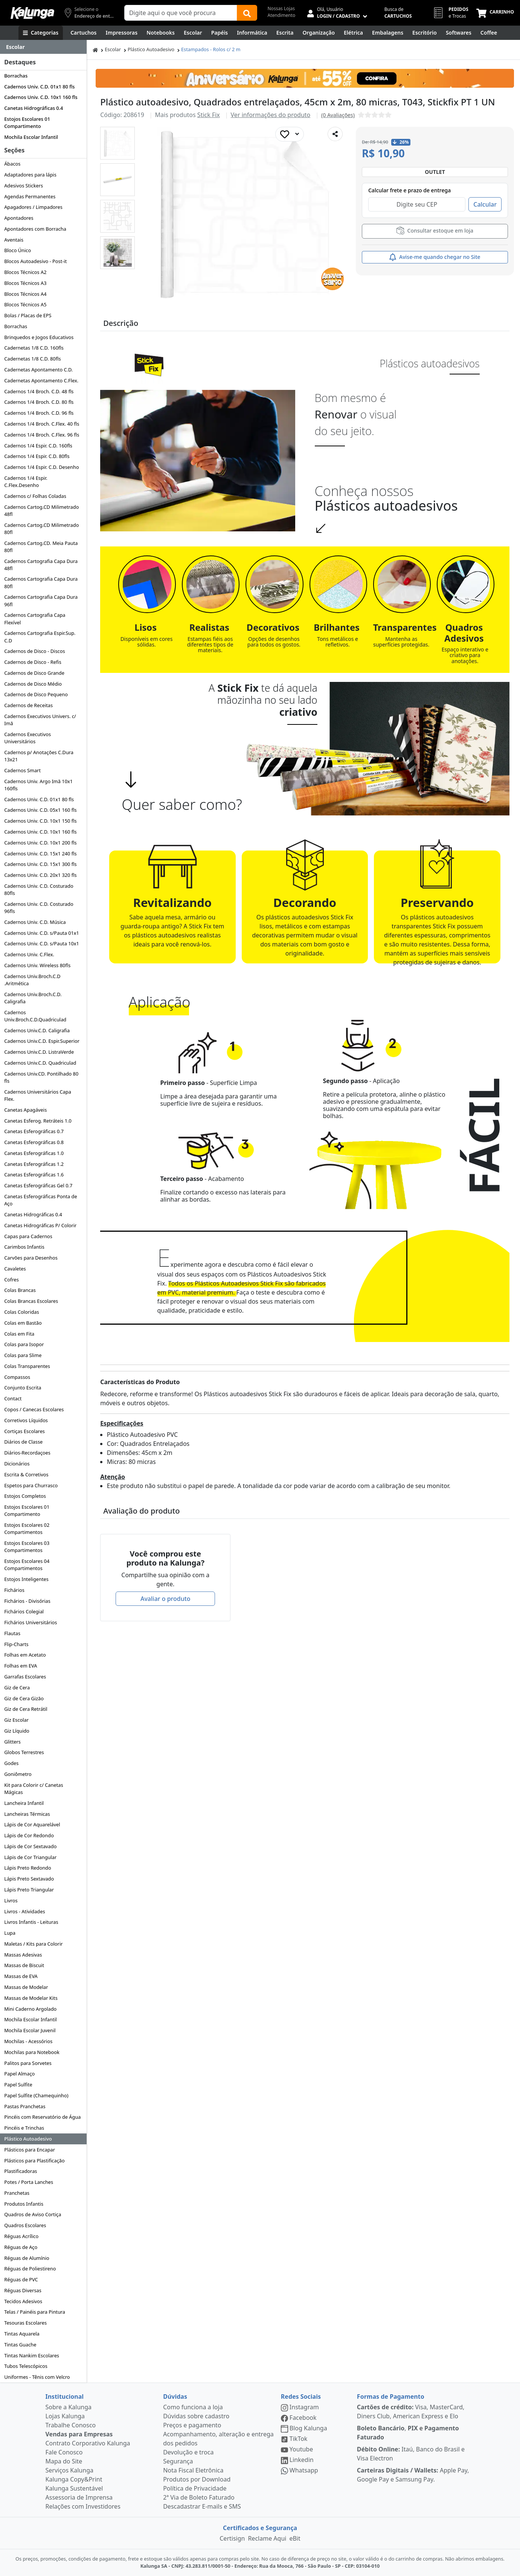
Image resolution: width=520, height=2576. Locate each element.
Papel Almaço (19, 2073)
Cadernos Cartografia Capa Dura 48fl (41, 565)
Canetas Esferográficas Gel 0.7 (38, 1185)
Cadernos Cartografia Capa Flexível (34, 618)
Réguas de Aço (20, 2247)
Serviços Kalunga (69, 2470)
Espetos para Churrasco (31, 1485)
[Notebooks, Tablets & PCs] (160, 33)
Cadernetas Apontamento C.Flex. (41, 380)
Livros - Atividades (24, 1911)
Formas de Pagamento (390, 2396)
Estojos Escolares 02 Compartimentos (26, 1528)
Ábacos (12, 163)
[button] (117, 143)
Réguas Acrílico (21, 2236)
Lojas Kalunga (65, 2416)
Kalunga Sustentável (74, 2488)
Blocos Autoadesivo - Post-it (35, 261)
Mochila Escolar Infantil (31, 137)
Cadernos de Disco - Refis (32, 662)
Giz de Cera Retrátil (25, 1709)
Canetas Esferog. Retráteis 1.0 (38, 1120)
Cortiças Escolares (24, 1431)
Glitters (12, 1741)
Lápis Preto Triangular (29, 1889)
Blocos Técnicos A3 (25, 283)
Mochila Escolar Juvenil (29, 2030)
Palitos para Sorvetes (28, 2063)
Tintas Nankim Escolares (31, 2355)
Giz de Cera (17, 1687)
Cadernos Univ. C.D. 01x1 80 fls (39, 86)
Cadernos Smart (22, 770)
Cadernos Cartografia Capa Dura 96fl (41, 600)
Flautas (12, 1633)
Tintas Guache (20, 2344)
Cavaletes (15, 1268)
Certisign (232, 2538)
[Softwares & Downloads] (458, 33)
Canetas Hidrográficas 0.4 (33, 108)
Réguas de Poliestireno (30, 2268)
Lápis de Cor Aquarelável (32, 1824)
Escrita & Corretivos (26, 1474)
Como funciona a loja (193, 2407)
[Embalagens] (388, 33)
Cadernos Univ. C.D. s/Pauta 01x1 (41, 933)
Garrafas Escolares (25, 1676)
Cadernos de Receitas (28, 705)
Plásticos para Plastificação (34, 2160)
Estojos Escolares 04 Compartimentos (26, 1565)
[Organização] (318, 33)
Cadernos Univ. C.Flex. (29, 954)
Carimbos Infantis (24, 1246)
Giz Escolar (16, 1719)
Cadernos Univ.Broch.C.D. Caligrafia (32, 998)
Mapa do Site (64, 2461)
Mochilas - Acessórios (28, 2041)
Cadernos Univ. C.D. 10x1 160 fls (41, 97)
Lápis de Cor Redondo (29, 1835)
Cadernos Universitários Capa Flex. (37, 1095)
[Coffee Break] (489, 33)
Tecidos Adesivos (23, 2301)
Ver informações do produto (271, 115)
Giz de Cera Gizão (24, 1698)
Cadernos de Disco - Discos (34, 651)
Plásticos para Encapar (29, 2149)
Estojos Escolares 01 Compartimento (27, 122)
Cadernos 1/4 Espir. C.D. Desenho (41, 467)
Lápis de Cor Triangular (30, 1857)
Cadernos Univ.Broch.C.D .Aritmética (32, 980)
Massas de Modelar (26, 1987)
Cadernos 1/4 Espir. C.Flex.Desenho (25, 481)
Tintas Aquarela (21, 2333)
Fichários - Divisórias (27, 1601)
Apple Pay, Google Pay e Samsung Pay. (413, 2474)
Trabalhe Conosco (71, 2425)
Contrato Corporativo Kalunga (88, 2443)
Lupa (9, 1932)
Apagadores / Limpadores (33, 207)
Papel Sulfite (18, 2084)
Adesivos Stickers (23, 185)
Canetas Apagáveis (25, 1109)
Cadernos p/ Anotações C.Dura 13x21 (38, 756)
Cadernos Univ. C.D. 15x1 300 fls (40, 864)
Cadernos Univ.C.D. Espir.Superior (41, 1041)
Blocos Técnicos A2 (25, 272)
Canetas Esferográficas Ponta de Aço (40, 1200)
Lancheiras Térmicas (27, 1814)
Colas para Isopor (24, 1344)
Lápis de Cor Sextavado (30, 1846)
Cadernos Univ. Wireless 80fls (37, 965)
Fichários (14, 1590)
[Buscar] (247, 13)
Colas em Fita (19, 1333)
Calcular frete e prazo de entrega (409, 190)
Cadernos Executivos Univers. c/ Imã (40, 720)
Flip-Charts (16, 1644)
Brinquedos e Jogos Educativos (38, 337)
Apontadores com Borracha (35, 228)
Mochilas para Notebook (31, 2052)
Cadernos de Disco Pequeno (36, 694)
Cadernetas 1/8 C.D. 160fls (34, 347)
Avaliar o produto (165, 1599)
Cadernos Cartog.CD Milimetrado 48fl (41, 510)
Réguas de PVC (21, 2279)
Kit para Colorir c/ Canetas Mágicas (33, 1788)
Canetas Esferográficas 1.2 (34, 1164)
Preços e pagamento (192, 2425)
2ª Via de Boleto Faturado (199, 2497)
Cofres (11, 1279)
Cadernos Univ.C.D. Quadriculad (40, 1062)
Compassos (17, 1377)
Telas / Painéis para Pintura (34, 2311)
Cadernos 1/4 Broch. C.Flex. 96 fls (41, 434)
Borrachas (15, 75)
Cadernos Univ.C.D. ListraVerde (39, 1051)
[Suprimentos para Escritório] (424, 33)
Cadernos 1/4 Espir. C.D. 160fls (38, 445)
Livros (10, 1900)
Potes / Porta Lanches (28, 2182)
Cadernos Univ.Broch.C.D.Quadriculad (35, 1016)
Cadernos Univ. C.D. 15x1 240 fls (40, 853)
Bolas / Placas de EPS (27, 315)
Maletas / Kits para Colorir (33, 1943)
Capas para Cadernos (28, 1236)
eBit (294, 2538)
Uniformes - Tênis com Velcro (37, 2377)
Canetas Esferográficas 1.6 (34, 1174)
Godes (11, 1763)
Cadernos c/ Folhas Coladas (35, 496)
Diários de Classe (23, 1441)
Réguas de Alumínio (26, 2258)
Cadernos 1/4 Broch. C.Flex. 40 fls (41, 423)
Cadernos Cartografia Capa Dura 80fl (41, 582)
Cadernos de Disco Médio (33, 683)
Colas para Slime (22, 1355)
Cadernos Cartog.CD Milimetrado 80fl (41, 529)
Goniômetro (18, 1774)
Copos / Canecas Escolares (34, 1409)
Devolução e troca (188, 2452)
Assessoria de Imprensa (79, 2497)
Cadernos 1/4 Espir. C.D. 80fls (36, 456)
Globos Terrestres (24, 1752)
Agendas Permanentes (29, 196)
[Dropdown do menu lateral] (43, 47)
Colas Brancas (20, 1290)
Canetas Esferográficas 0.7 (34, 1131)
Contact (12, 1398)
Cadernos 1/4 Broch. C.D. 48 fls (38, 391)
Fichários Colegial (24, 1611)
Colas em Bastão (22, 1322)
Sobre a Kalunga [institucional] (69, 2407)
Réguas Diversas (22, 2290)
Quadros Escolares (25, 2225)
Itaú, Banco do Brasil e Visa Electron (411, 2453)
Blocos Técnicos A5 (25, 304)
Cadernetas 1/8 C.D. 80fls (32, 358)
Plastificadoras (20, 2171)
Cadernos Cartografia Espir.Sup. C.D (39, 637)
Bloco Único (17, 250)
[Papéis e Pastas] (220, 33)
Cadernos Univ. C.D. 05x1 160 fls (40, 809)
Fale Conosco (64, 2452)
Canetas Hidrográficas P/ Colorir (40, 1225)
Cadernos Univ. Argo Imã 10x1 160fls (38, 785)
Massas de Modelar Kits (31, 1998)
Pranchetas (16, 2193)
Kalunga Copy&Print (74, 2479)
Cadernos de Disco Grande (34, 672)
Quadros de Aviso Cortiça (32, 2214)
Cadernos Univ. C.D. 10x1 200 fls (40, 842)
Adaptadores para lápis (30, 174)
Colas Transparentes (27, 1366)
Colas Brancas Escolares (31, 1301)
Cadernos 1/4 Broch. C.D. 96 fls (38, 412)
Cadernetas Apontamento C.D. (38, 369)
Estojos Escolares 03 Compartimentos (26, 1547)
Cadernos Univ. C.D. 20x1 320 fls (40, 875)
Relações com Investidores (83, 2506)
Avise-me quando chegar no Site (434, 257)
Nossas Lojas (281, 8)
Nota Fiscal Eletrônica (193, 2470)
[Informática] (252, 33)
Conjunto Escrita (22, 1387)
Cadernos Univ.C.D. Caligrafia (37, 1030)
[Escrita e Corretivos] (285, 33)
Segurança (178, 2461)
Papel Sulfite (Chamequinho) (36, 2095)
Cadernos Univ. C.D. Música (35, 922)
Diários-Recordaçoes (27, 1452)
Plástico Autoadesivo (28, 2138)
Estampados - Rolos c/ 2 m (211, 49)
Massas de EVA (21, 1976)
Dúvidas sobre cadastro (196, 2416)
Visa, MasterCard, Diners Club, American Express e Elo (411, 2411)
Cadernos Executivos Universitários (27, 738)
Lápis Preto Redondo (27, 1867)
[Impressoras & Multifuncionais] (121, 33)
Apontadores (19, 218)
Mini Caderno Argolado (30, 2008)
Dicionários (16, 1463)
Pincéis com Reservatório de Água (42, 2116)
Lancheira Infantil (24, 1803)
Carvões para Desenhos (31, 1257)
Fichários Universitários (30, 1622)
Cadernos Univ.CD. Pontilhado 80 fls (41, 1077)
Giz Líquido (16, 1730)
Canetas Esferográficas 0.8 (34, 1142)
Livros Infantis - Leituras (31, 1922)
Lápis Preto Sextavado (29, 1878)
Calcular (485, 204)
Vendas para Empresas (79, 2434)
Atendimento (282, 15)
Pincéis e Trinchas (24, 2127)
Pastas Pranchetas (24, 2106)
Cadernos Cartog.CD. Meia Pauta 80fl (41, 547)
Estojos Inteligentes (26, 1579)
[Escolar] (193, 33)
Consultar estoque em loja (434, 230)
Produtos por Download (196, 2479)
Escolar (113, 49)
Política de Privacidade (194, 2488)
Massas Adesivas (23, 1954)
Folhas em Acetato (25, 1654)
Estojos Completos (25, 1496)
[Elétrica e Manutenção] (353, 33)
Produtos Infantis (23, 2203)
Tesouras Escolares (25, 2322)
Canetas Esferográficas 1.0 (34, 1153)
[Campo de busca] (180, 13)
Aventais (13, 239)
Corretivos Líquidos (26, 1420)
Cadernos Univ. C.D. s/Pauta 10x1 (41, 943)
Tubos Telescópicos (25, 2366)
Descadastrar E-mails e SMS (202, 2506)
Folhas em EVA (20, 1665)
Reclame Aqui (267, 2538)
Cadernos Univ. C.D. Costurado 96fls (38, 907)
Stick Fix (208, 115)
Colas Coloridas (21, 1312)
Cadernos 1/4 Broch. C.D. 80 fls (38, 402)
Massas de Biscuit (24, 1965)
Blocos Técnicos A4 (25, 294)
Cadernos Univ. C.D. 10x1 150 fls (40, 820)
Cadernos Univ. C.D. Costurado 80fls (38, 889)
